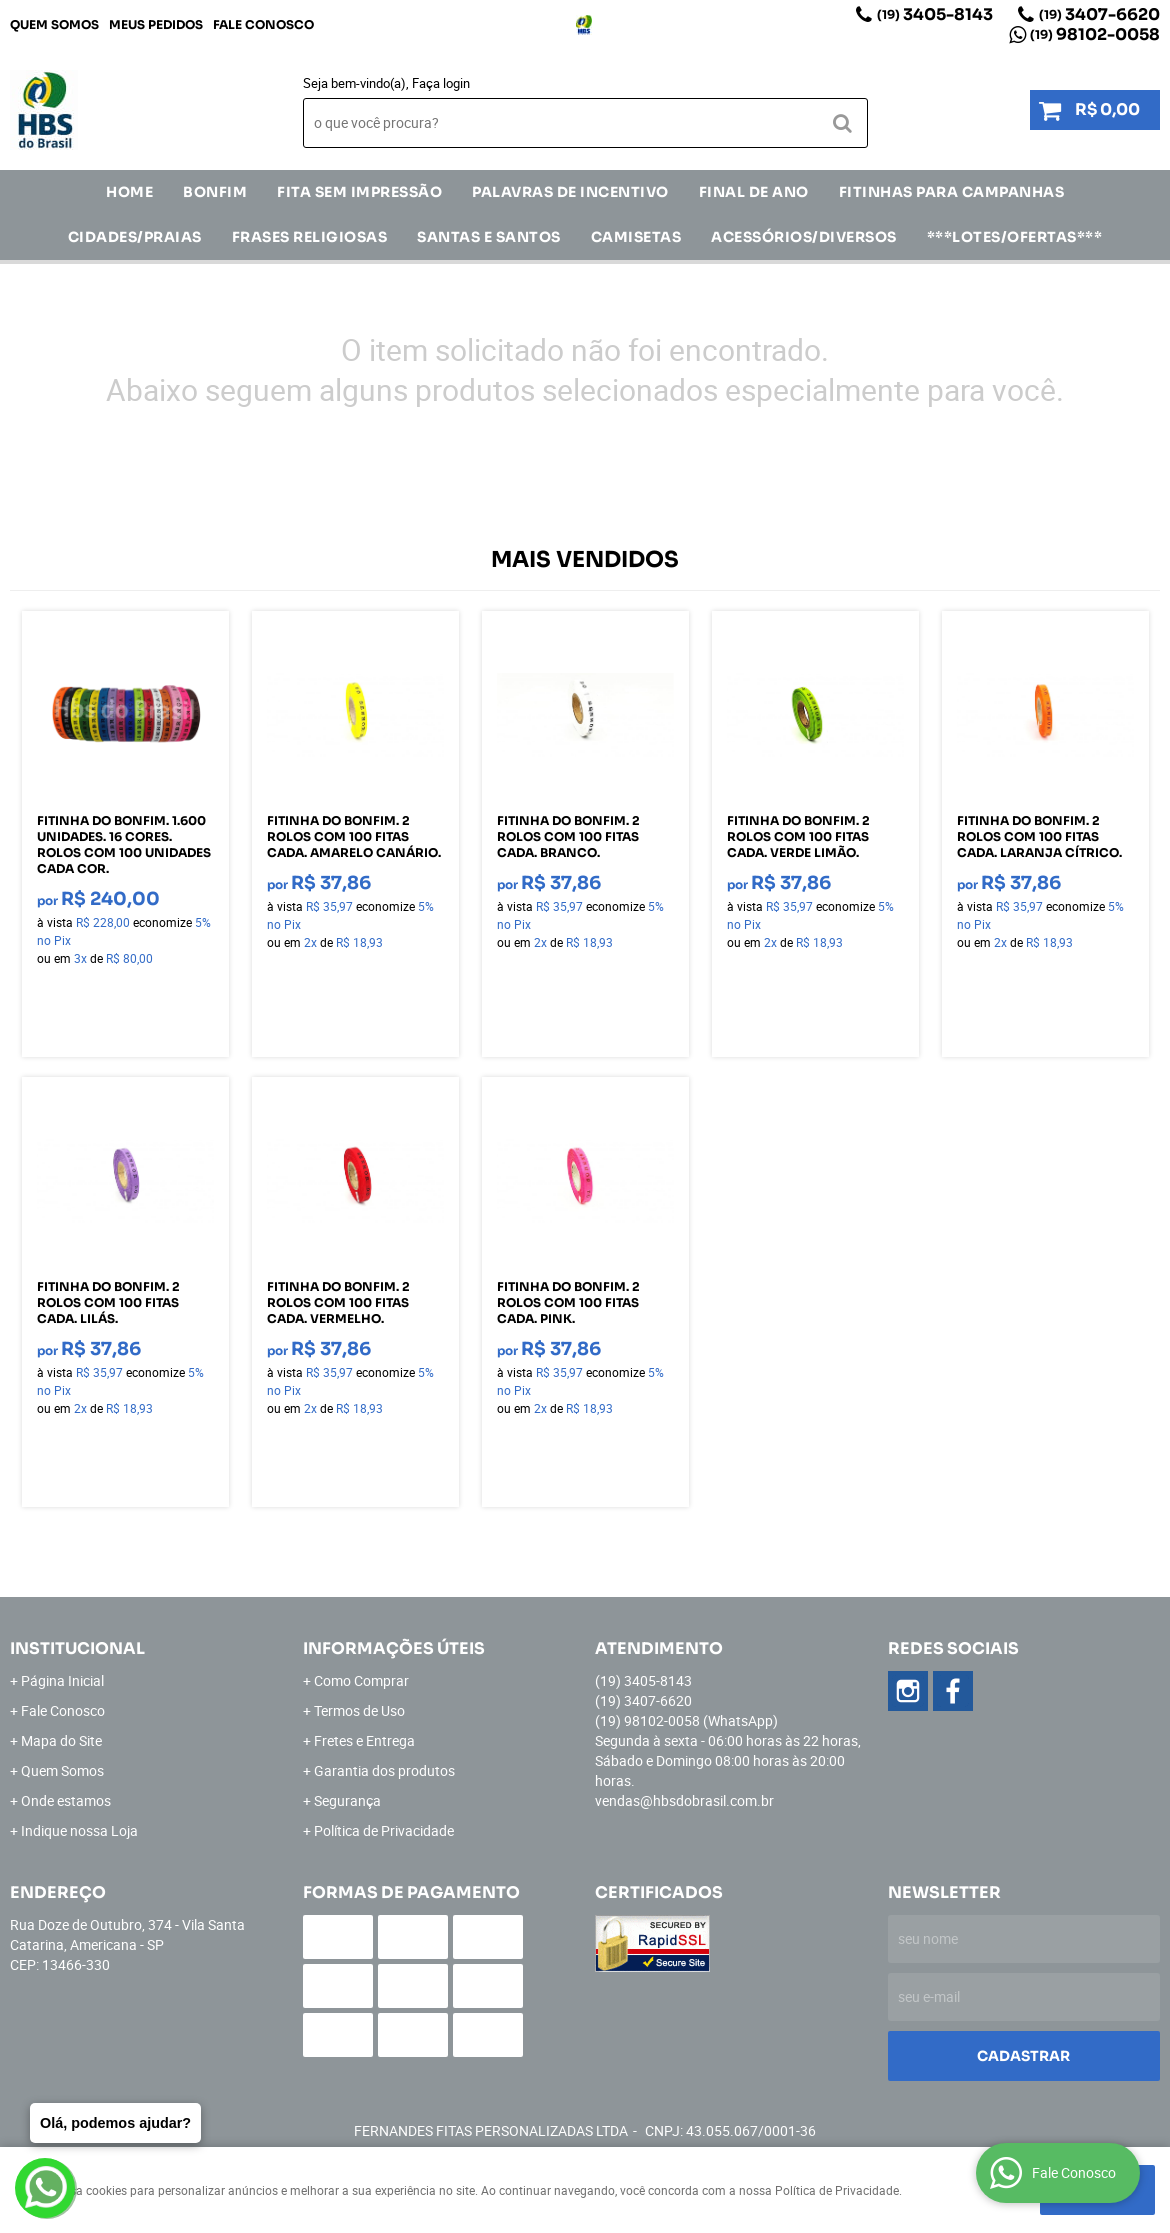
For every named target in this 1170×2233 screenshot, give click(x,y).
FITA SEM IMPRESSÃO (359, 192)
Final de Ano (754, 192)
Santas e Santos (489, 237)
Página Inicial (62, 1680)
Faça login (441, 83)
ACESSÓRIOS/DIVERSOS (804, 237)
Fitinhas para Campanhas (952, 192)
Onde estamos (66, 1800)
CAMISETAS (636, 237)
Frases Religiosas (310, 237)
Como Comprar (361, 1680)
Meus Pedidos (156, 24)
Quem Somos (54, 24)
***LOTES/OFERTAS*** (1015, 237)
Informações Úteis (394, 1648)
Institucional (77, 1648)
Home (129, 192)
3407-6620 (1099, 14)
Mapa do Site (61, 1740)
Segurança (347, 1800)
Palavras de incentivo (570, 192)
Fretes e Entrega (364, 1740)
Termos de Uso (359, 1710)
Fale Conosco (263, 24)
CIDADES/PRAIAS (135, 237)
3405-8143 (935, 14)
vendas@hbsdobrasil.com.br (684, 1800)
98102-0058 (1095, 34)
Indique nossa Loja (79, 1830)
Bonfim (215, 192)
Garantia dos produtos (384, 1770)
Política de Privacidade (384, 1830)
